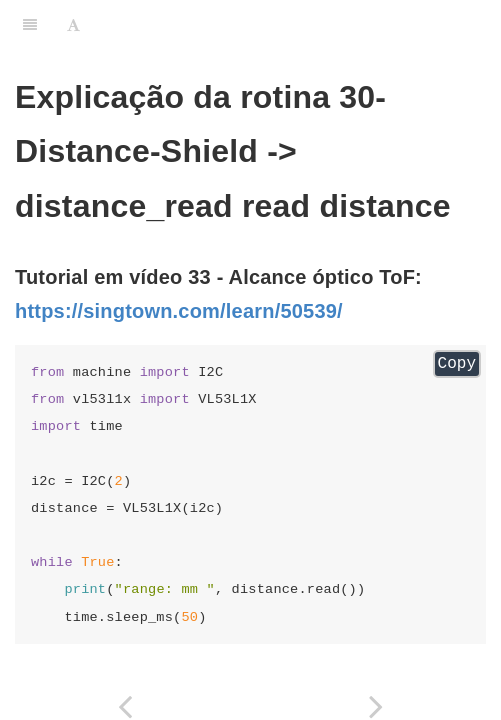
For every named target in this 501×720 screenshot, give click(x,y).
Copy (457, 364)
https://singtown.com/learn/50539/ (179, 311)
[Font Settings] (73, 25)
